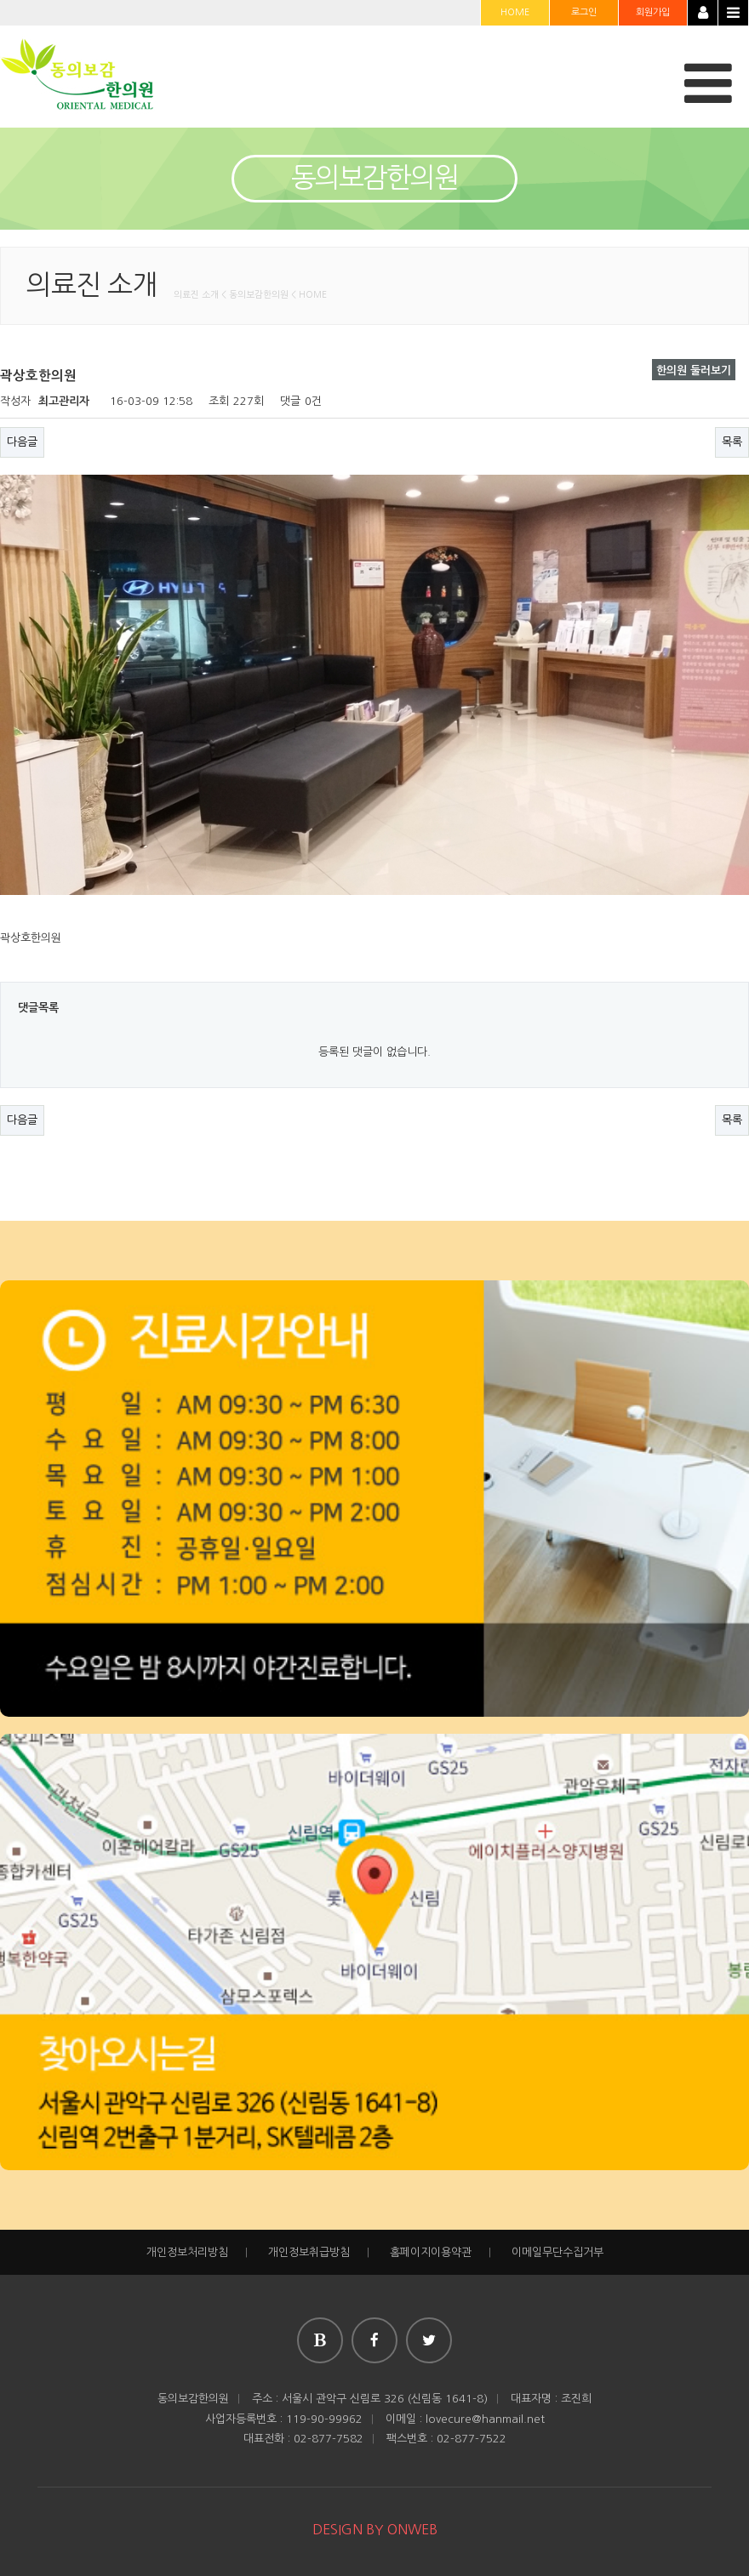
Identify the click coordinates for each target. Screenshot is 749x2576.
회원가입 (653, 12)
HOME (514, 12)
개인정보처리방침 (187, 2252)
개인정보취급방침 (309, 2252)
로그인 (584, 12)
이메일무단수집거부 (557, 2252)
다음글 (22, 441)
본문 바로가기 (0, 0)
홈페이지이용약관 (431, 2252)
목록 (732, 441)
